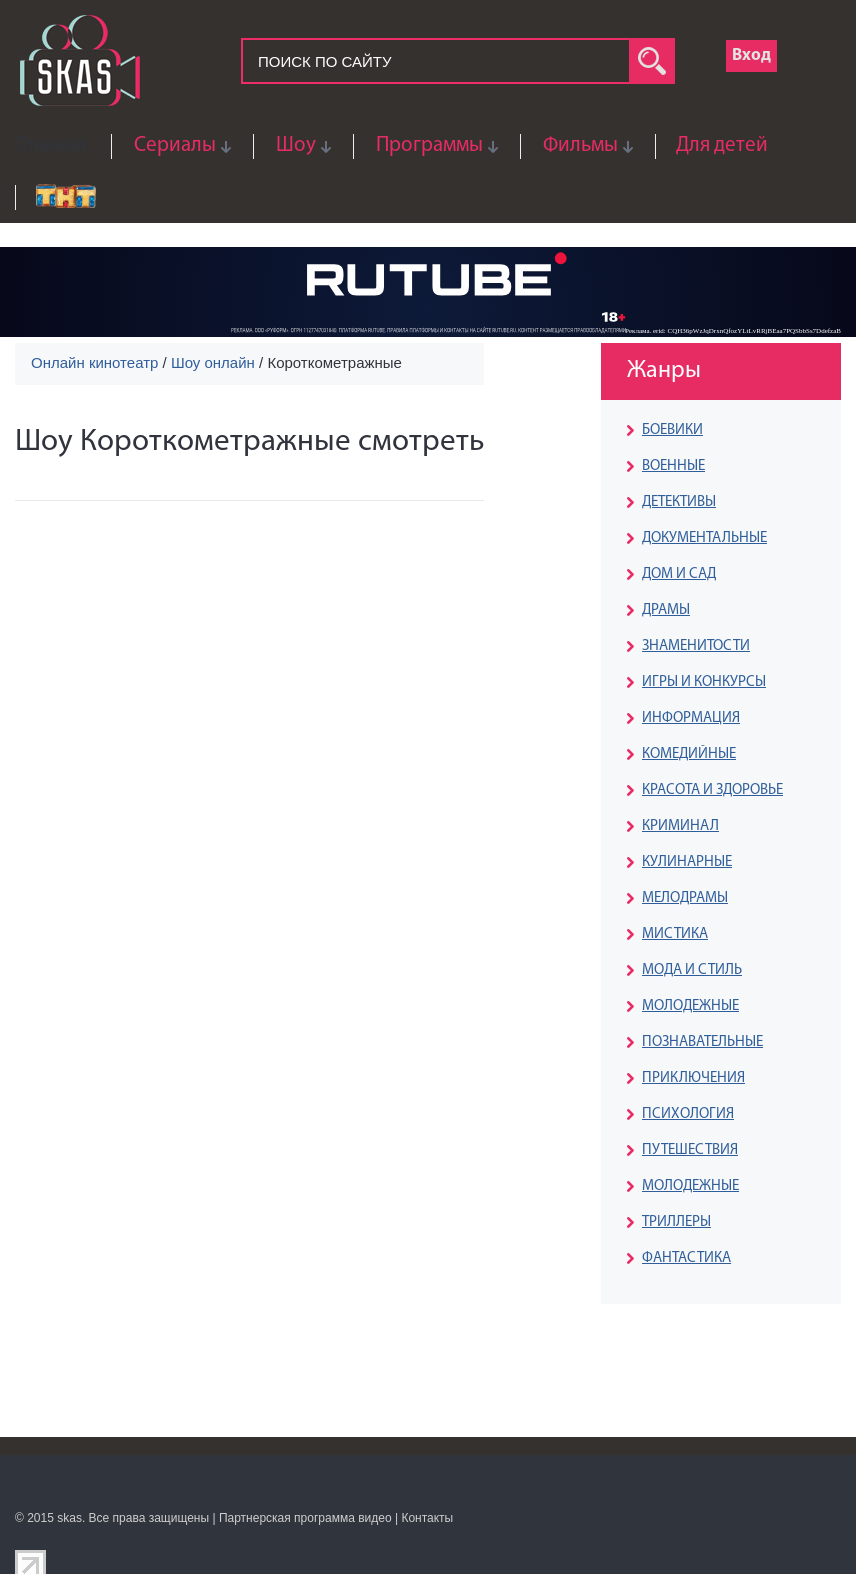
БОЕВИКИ (672, 430)
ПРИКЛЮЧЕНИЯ (693, 1078)
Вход (751, 55)
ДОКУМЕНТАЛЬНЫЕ (704, 538)
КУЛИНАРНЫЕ (687, 862)
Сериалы (175, 145)
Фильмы (580, 145)
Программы (429, 145)
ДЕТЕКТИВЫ (679, 502)
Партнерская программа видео (305, 1518)
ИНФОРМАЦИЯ (691, 718)
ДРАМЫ (666, 610)
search (652, 61)
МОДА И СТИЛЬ (692, 970)
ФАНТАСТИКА (686, 1258)
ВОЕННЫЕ (673, 466)
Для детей (722, 145)
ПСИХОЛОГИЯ (688, 1114)
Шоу (296, 145)
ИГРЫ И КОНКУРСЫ (704, 682)
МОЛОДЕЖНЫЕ (690, 1006)
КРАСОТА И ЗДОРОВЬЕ (712, 790)
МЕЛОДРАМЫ (685, 898)
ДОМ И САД (679, 574)
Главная (51, 145)
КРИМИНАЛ (680, 826)
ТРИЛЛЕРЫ (676, 1222)
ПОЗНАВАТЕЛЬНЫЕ (702, 1042)
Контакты (427, 1518)
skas (69, 1518)
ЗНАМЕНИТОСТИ (696, 646)
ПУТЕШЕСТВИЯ (690, 1150)
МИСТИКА (675, 934)
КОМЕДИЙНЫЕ (689, 754)
